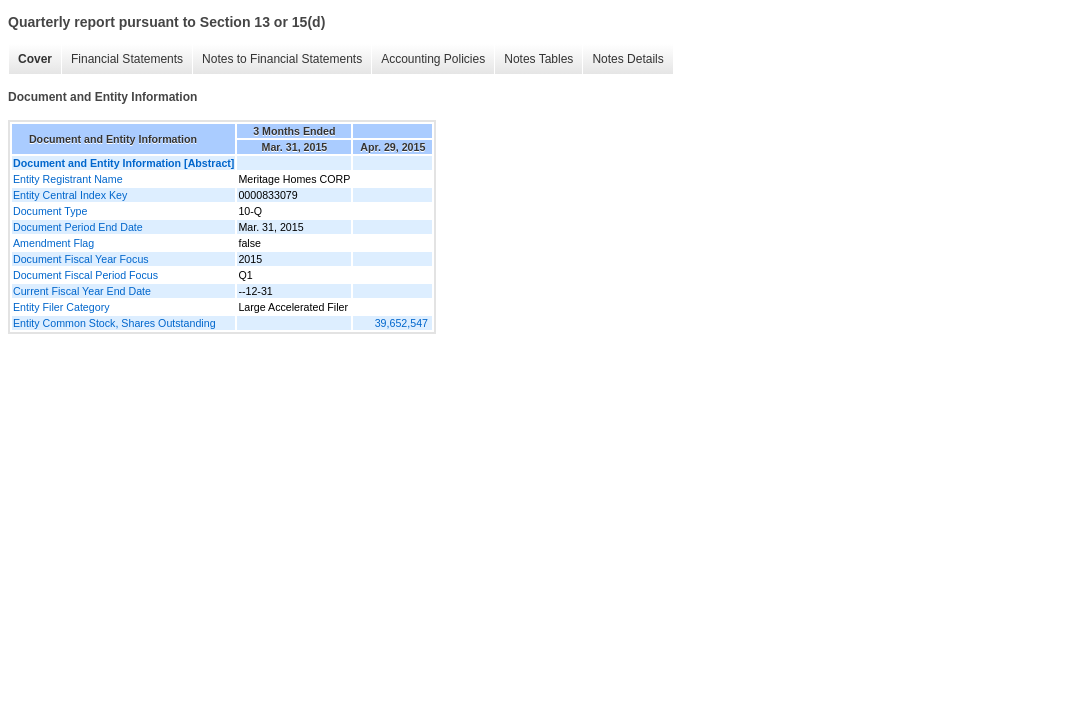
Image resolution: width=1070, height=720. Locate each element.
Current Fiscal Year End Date (82, 291)
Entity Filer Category (61, 307)
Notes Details (627, 59)
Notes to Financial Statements (282, 59)
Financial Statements (127, 59)
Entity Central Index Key (70, 195)
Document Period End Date (78, 227)
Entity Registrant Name (68, 179)
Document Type (50, 211)
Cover (35, 59)
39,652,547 (401, 323)
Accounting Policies (433, 59)
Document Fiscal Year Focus (81, 259)
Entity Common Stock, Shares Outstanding (114, 323)
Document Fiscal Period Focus (85, 275)
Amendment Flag (53, 243)
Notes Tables (538, 59)
